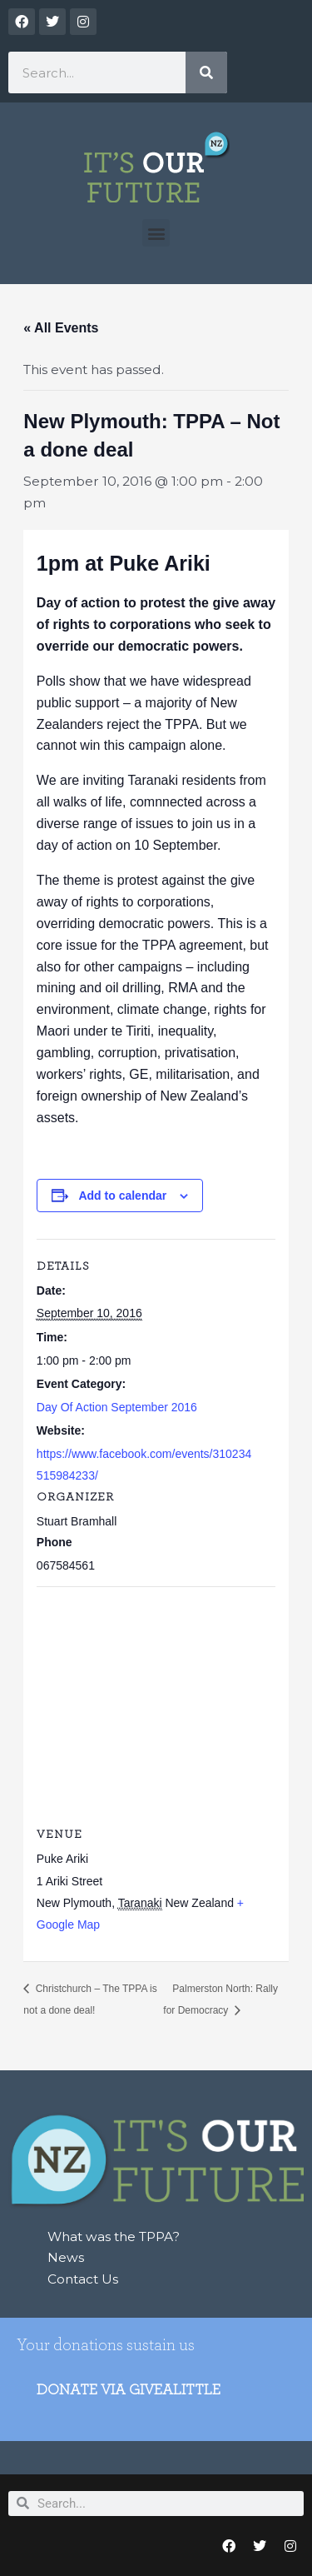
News (65, 2257)
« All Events (60, 328)
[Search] (206, 72)
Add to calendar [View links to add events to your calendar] (122, 1195)
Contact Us (82, 2279)
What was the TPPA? (113, 2236)
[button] (156, 233)
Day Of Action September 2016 (117, 1407)
